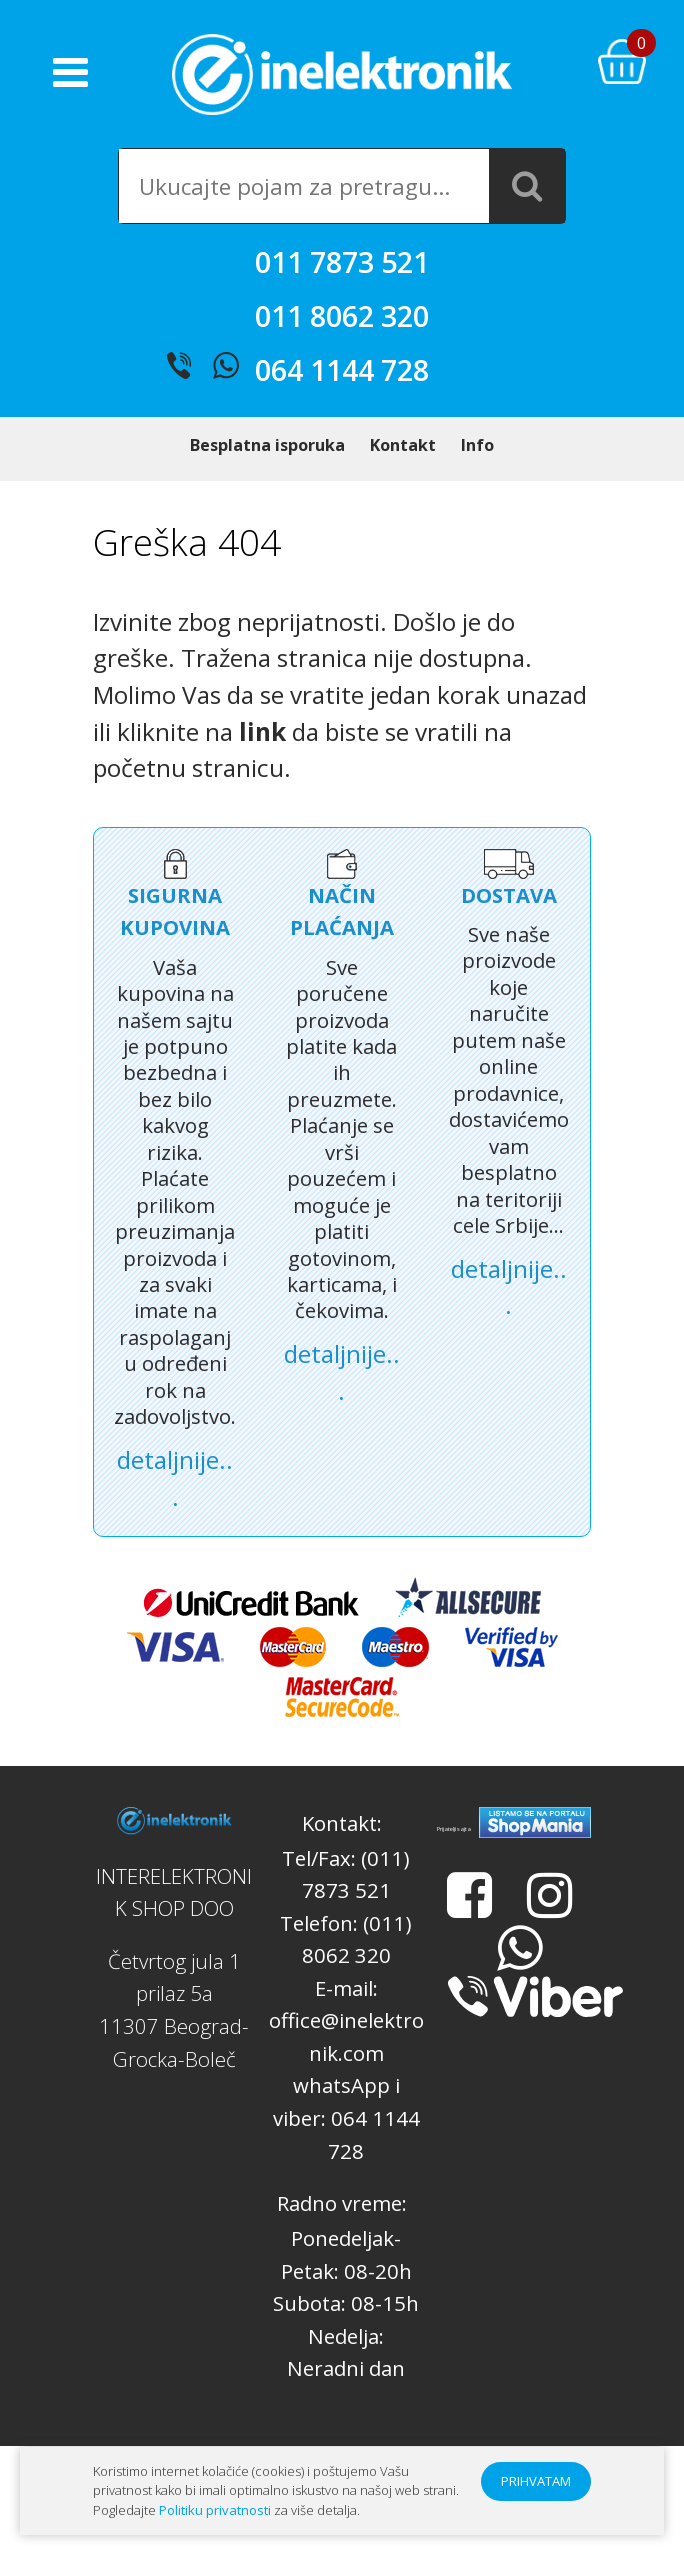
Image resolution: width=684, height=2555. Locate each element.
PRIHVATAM (536, 2481)
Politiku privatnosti (215, 2510)
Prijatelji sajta (454, 1861)
